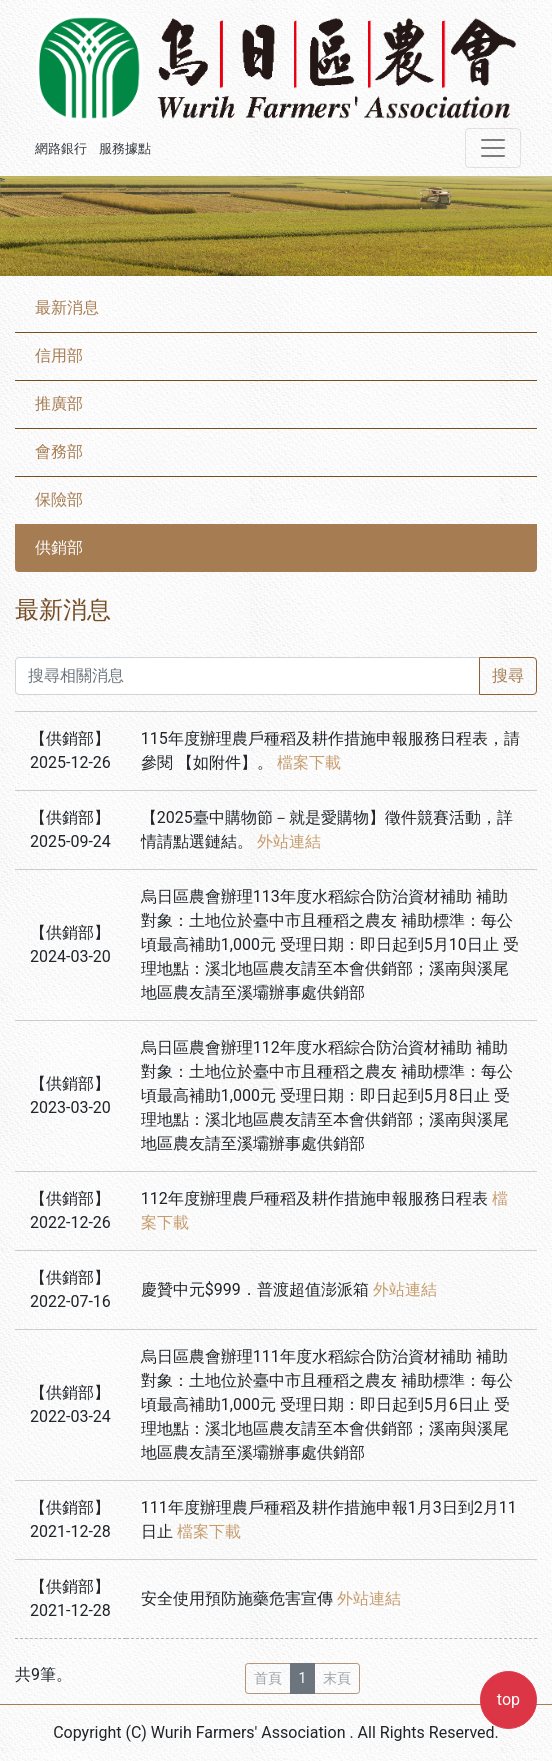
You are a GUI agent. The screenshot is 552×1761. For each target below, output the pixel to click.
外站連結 (289, 841)
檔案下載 (309, 762)
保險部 (59, 499)
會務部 (59, 451)
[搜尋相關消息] (247, 676)
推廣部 (59, 403)
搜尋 (508, 675)
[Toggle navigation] (493, 148)
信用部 (59, 355)
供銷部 (59, 547)
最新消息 (67, 307)
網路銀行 (61, 148)
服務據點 (125, 148)
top (508, 1699)
